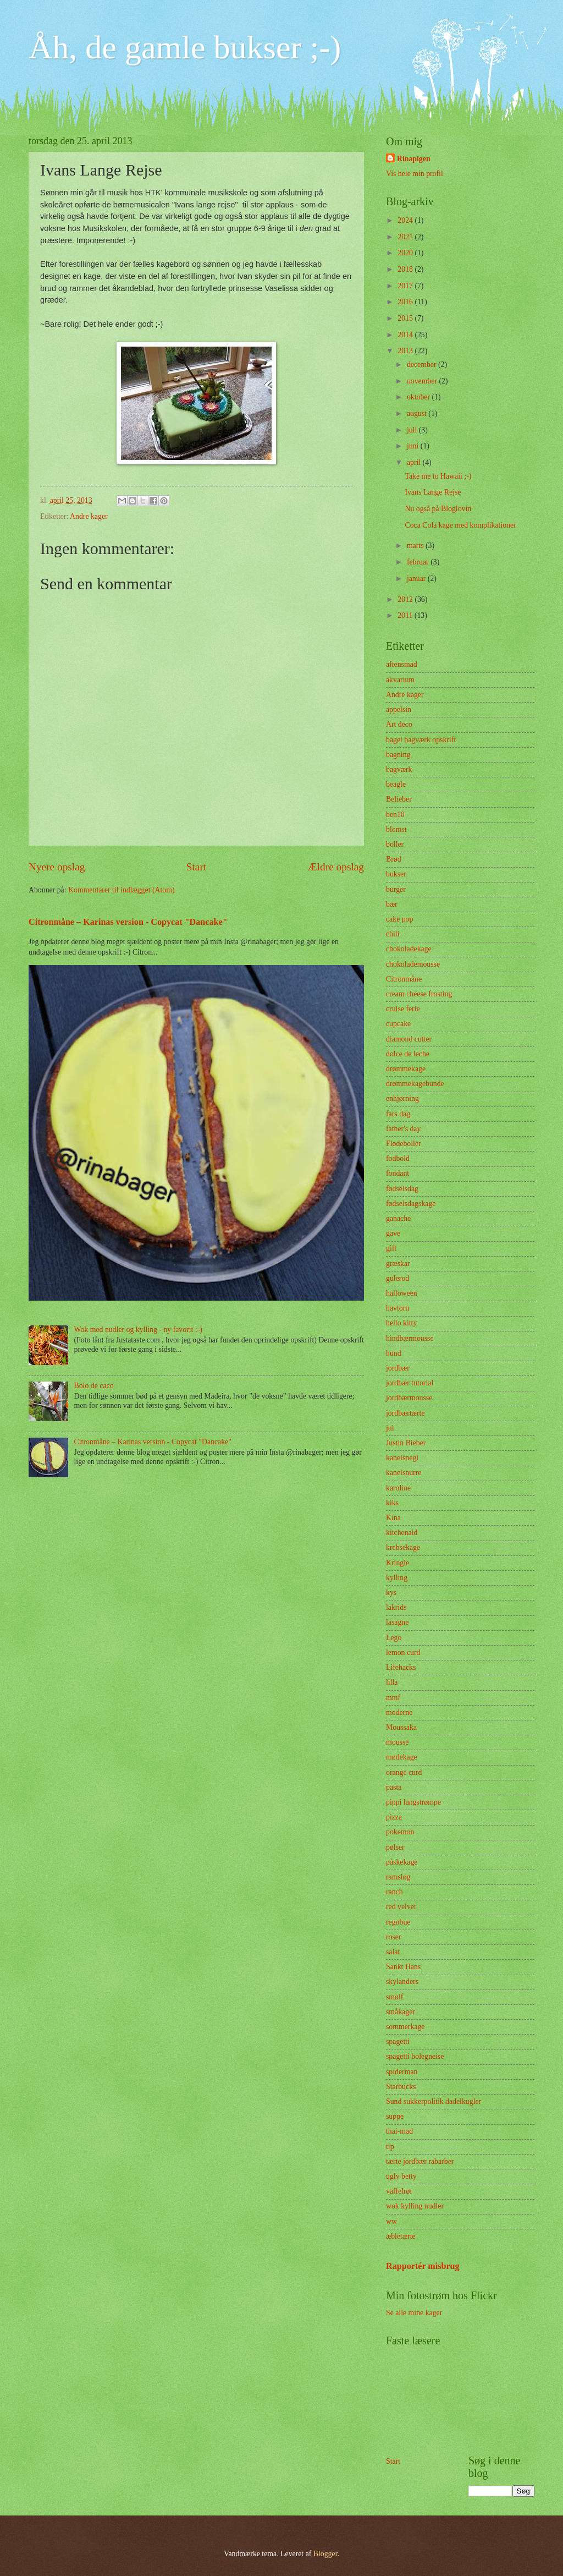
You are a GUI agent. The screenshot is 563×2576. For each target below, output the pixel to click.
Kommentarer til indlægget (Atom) (121, 890)
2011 (406, 615)
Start (196, 867)
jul (390, 1428)
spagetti (398, 2041)
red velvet (401, 1907)
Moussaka (401, 1727)
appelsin (398, 709)
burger (396, 889)
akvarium (400, 680)
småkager (400, 2012)
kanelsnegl (402, 1458)
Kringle (397, 1563)
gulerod (397, 1278)
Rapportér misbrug (423, 2266)
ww (391, 2221)
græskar (398, 1263)
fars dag (398, 1114)
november (423, 381)
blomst (396, 829)
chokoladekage (409, 949)
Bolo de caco (94, 1386)
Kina (393, 1518)
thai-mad (399, 2131)
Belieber (399, 799)
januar (417, 578)
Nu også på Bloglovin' (438, 509)
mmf (393, 1697)
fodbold (398, 1158)
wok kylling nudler (415, 2206)
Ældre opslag (336, 867)
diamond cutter (409, 1039)
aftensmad (401, 664)
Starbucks (401, 2086)
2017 (406, 286)
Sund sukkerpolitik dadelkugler (433, 2101)
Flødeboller (403, 1143)
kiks (392, 1503)
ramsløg (398, 1877)
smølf (394, 1997)
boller (395, 844)
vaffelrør (399, 2191)
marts (416, 545)
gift (391, 1248)
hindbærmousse (410, 1338)
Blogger (325, 2554)
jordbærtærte (405, 1413)
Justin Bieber (406, 1443)
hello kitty (401, 1323)
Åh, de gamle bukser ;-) (185, 47)
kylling (396, 1578)
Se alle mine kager (414, 2313)
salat (393, 1952)
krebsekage (403, 1547)
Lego (393, 1638)
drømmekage (406, 1069)
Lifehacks (401, 1667)
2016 (406, 302)
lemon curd (403, 1652)
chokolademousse (413, 964)
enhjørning (402, 1098)
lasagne (397, 1622)
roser (393, 1937)
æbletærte (401, 2236)
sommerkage (405, 2027)
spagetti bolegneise (415, 2056)
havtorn (397, 1308)
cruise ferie (403, 1009)
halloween (401, 1293)
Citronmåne (404, 979)
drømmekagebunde (415, 1083)
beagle (396, 784)
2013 (406, 351)
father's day (403, 1129)
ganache (398, 1218)
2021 (406, 237)
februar (418, 562)
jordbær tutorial (409, 1383)
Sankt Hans (403, 1967)
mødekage (401, 1757)
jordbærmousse (409, 1398)
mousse (397, 1742)
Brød (393, 859)
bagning (398, 754)
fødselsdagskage (410, 1203)
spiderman (401, 2072)
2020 (406, 253)
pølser (395, 1847)
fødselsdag (402, 1189)
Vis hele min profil (414, 173)
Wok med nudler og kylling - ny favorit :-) (138, 1329)
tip (390, 2146)
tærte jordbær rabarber (420, 2161)
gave (393, 1233)
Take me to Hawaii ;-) (438, 476)
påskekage (401, 1862)
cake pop (399, 919)
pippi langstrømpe (413, 1802)
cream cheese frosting (419, 994)
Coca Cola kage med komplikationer (460, 525)
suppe (395, 2116)
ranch (394, 1892)
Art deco (399, 724)
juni (414, 446)
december (422, 364)
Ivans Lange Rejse (433, 492)
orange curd (404, 1772)
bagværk (399, 769)
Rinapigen (413, 159)
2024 (406, 220)
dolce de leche (407, 1054)
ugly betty (401, 2176)
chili (393, 934)
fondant (397, 1173)
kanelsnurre (403, 1472)
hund (393, 1353)
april (415, 462)
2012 (406, 599)
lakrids (396, 1607)
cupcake (398, 1024)
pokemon (400, 1832)
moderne (399, 1712)
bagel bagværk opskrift (421, 740)
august (417, 413)
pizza (394, 1817)
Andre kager (89, 516)
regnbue (398, 1922)
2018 (406, 269)
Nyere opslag (57, 867)
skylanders (402, 1981)
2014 (406, 335)
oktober (419, 397)
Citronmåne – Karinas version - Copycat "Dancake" (128, 922)
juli (413, 430)
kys (391, 1592)
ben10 (395, 814)
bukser (396, 874)
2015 (406, 318)
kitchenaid (401, 1532)
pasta (393, 1787)
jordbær (398, 1368)
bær (392, 904)
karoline (398, 1488)
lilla (392, 1682)
